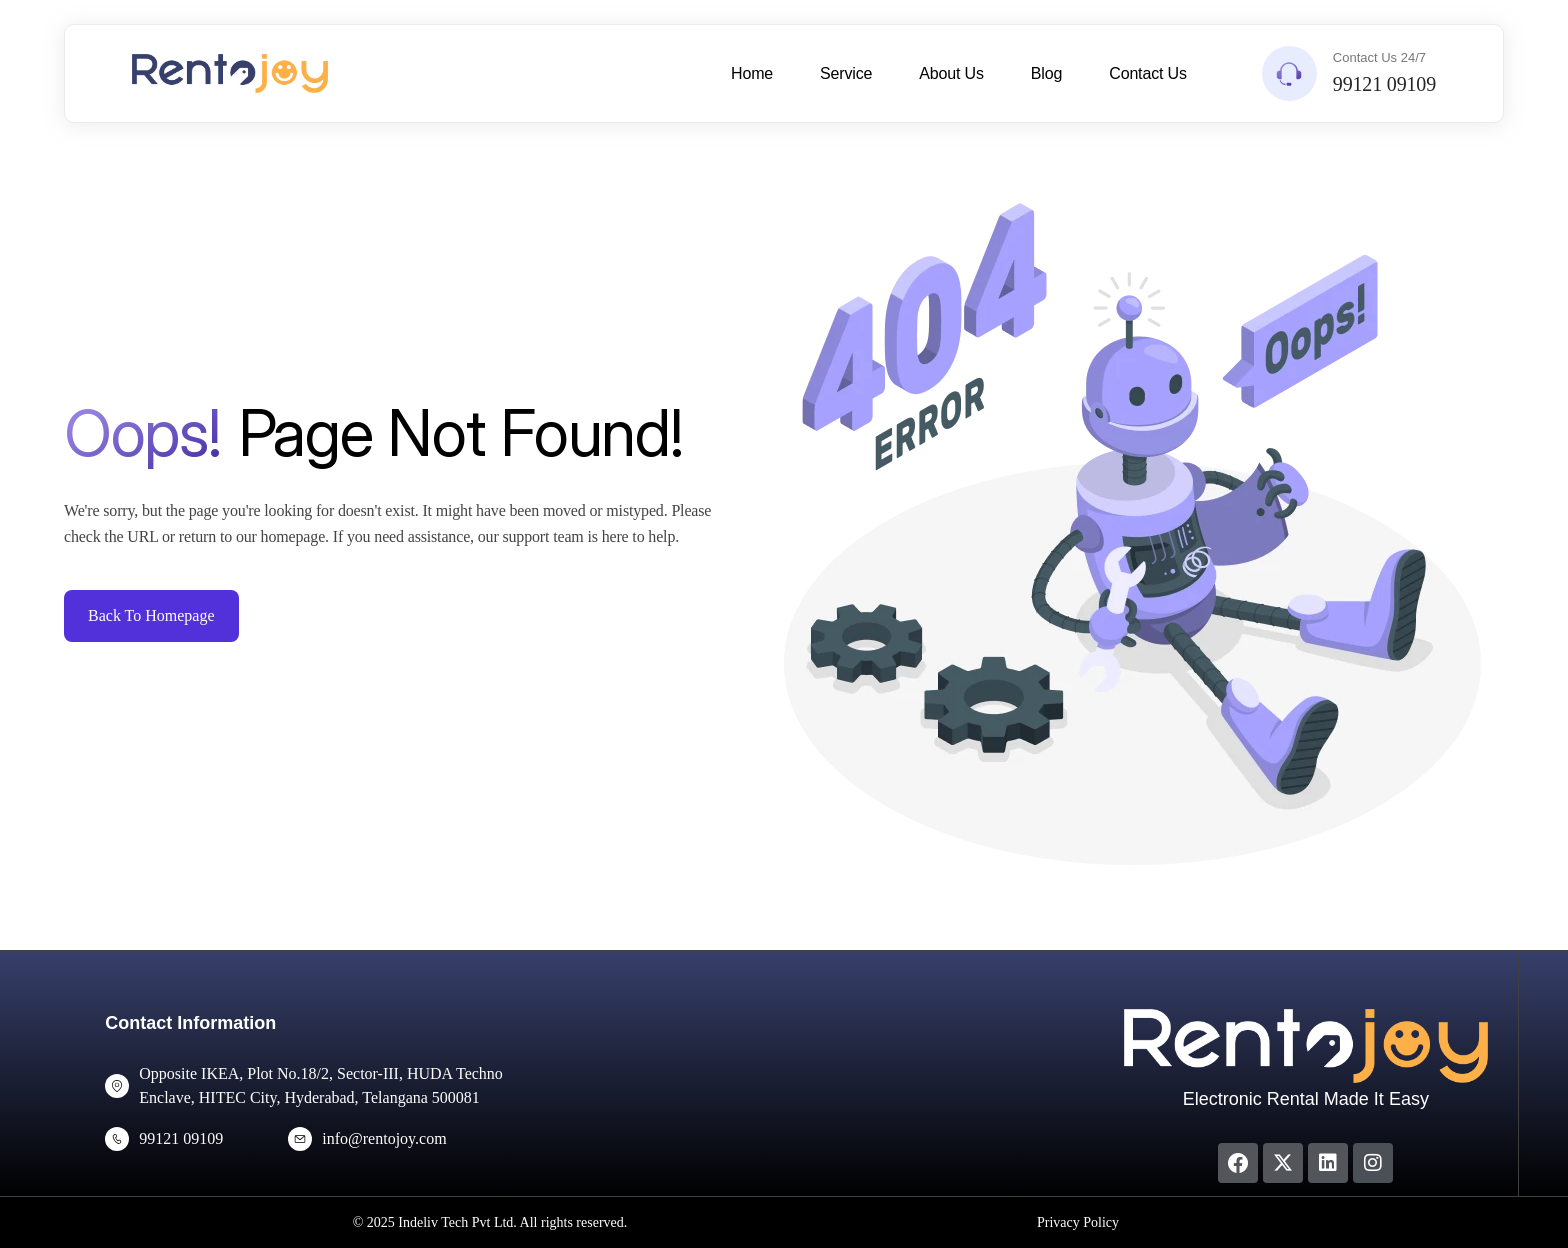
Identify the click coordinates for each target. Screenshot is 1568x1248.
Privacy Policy (1078, 1222)
